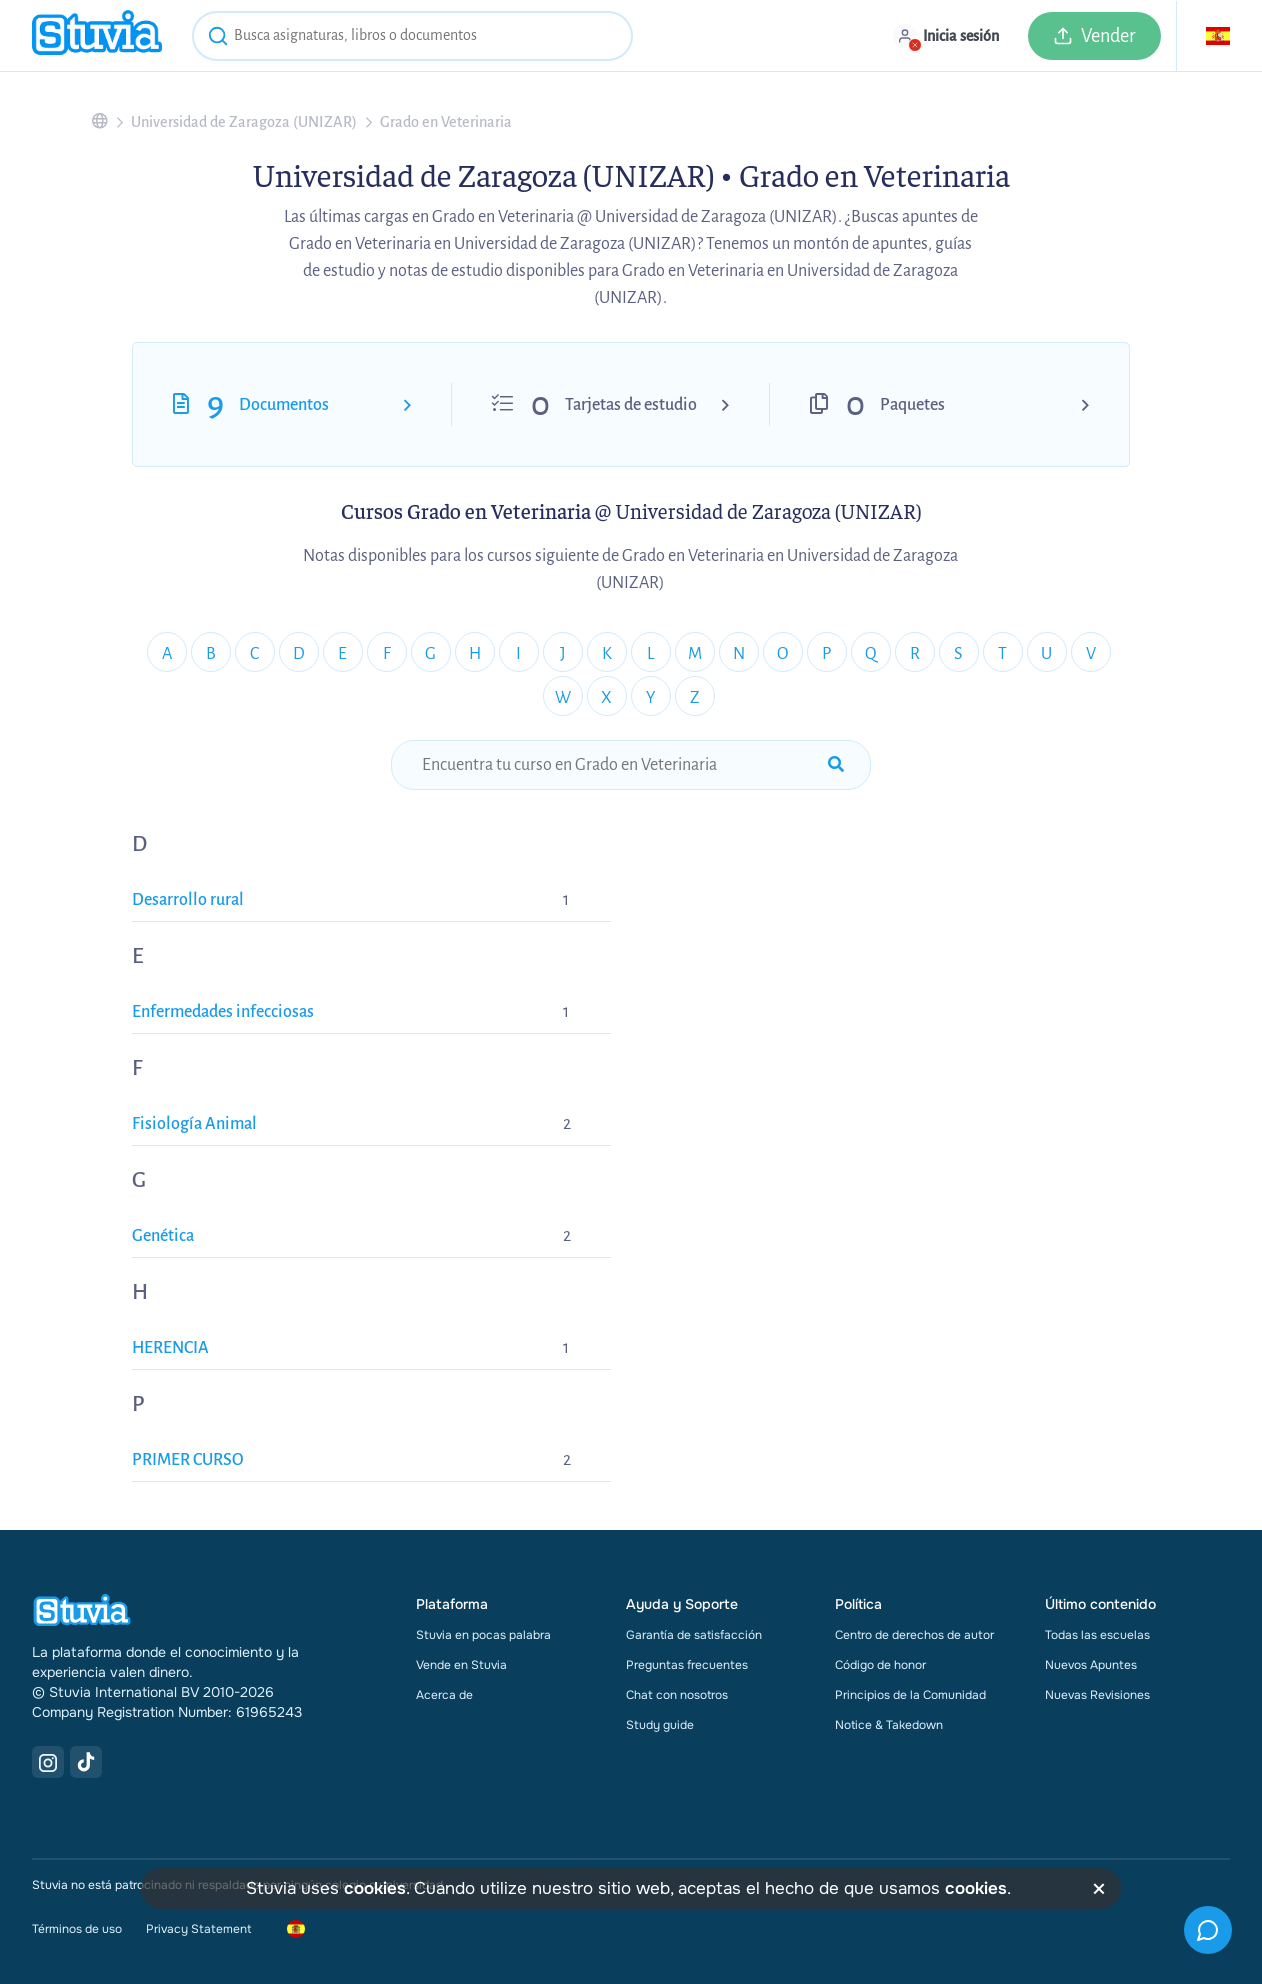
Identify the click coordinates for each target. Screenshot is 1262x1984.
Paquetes (912, 405)
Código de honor (880, 1665)
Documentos (284, 405)
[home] (97, 35)
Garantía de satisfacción (694, 1635)
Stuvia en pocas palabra (483, 1635)
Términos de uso (77, 1929)
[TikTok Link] (86, 1762)
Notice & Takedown (889, 1725)
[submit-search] (836, 765)
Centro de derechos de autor (914, 1635)
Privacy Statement (198, 1929)
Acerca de (444, 1695)
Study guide (660, 1725)
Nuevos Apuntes (1091, 1665)
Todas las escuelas (1097, 1635)
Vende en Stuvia (461, 1665)
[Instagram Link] (48, 1762)
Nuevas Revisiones (1097, 1695)
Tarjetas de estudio (631, 405)
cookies (375, 1888)
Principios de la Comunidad (910, 1695)
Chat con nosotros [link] (677, 1695)
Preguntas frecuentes (687, 1665)
